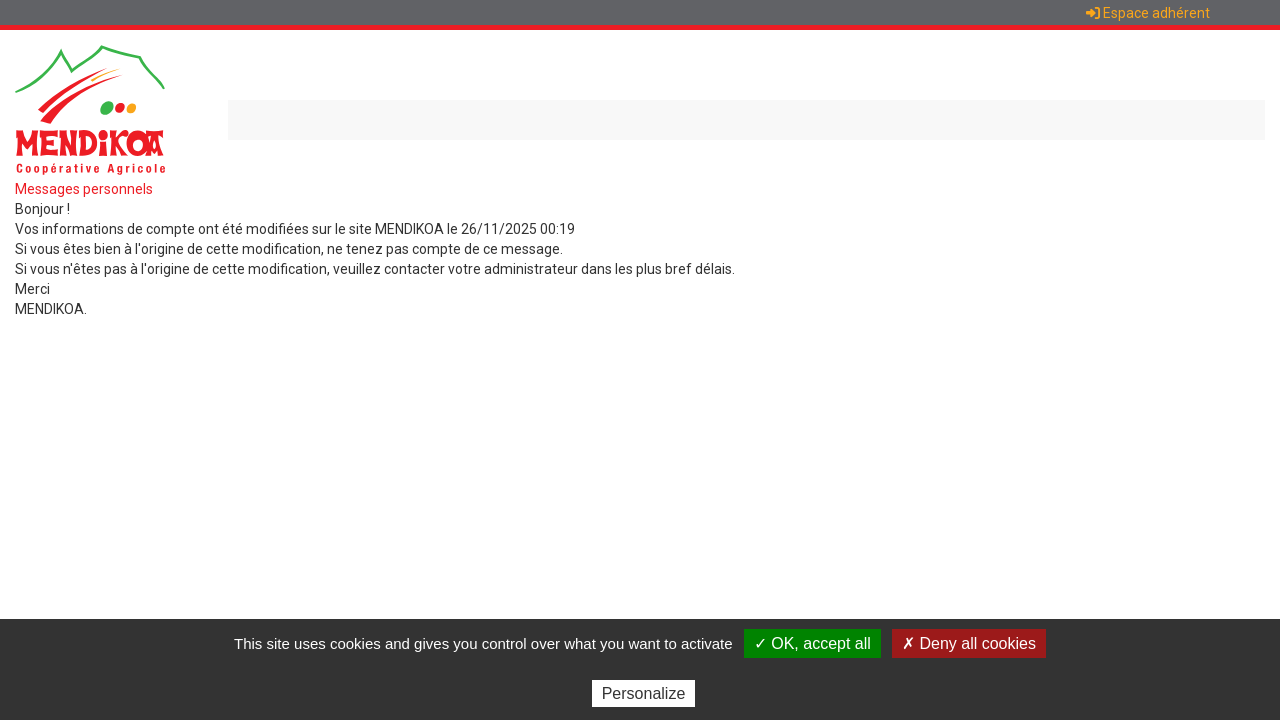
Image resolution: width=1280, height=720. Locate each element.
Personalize (644, 693)
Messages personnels (84, 189)
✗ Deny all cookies (969, 643)
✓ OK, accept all (812, 643)
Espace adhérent (1148, 13)
